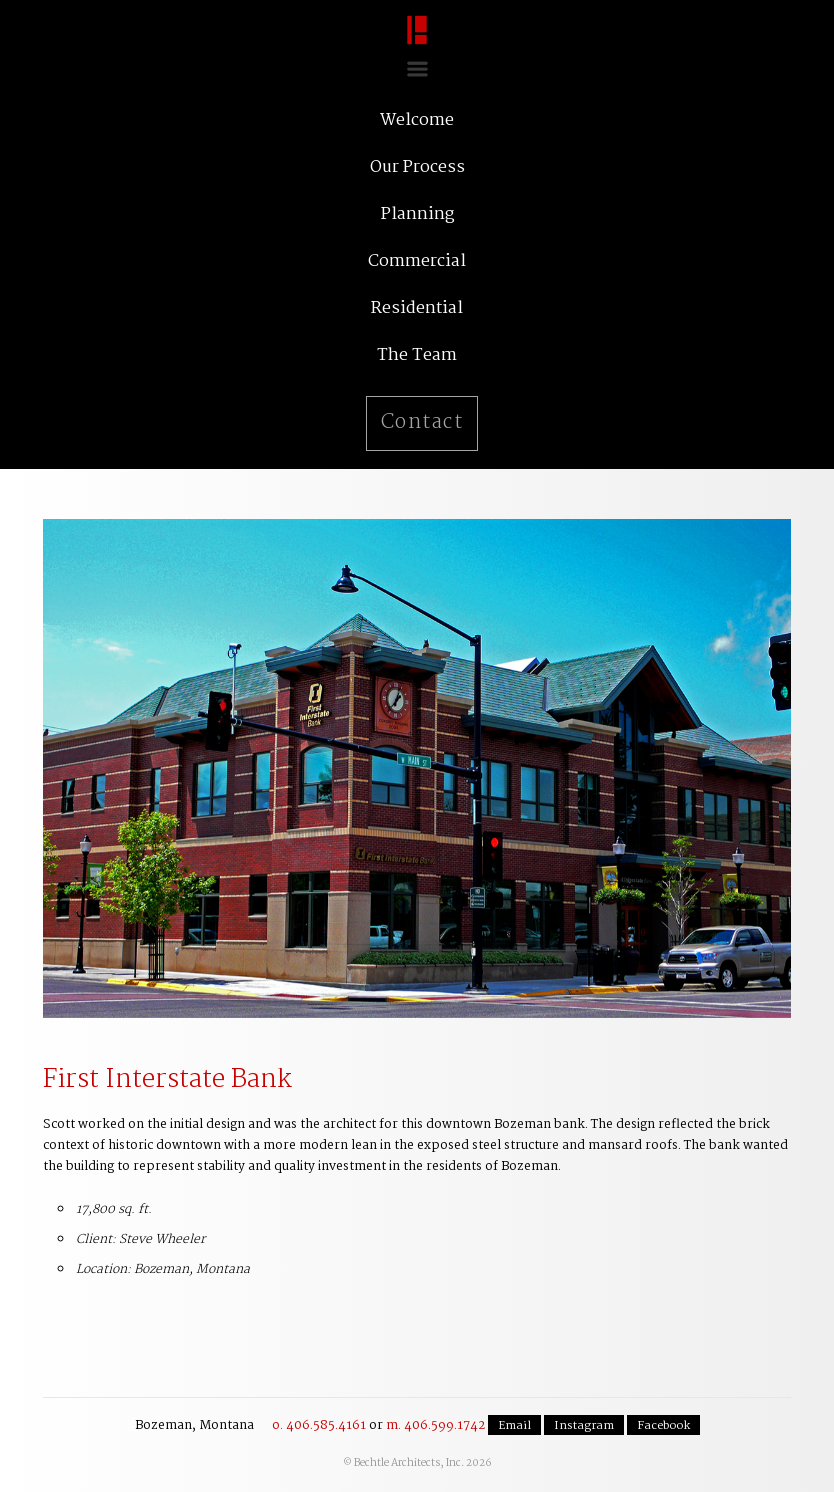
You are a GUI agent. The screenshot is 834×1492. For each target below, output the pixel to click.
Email (514, 1426)
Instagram (584, 1426)
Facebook (663, 1426)
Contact (422, 423)
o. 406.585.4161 (319, 1425)
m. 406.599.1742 (435, 1425)
